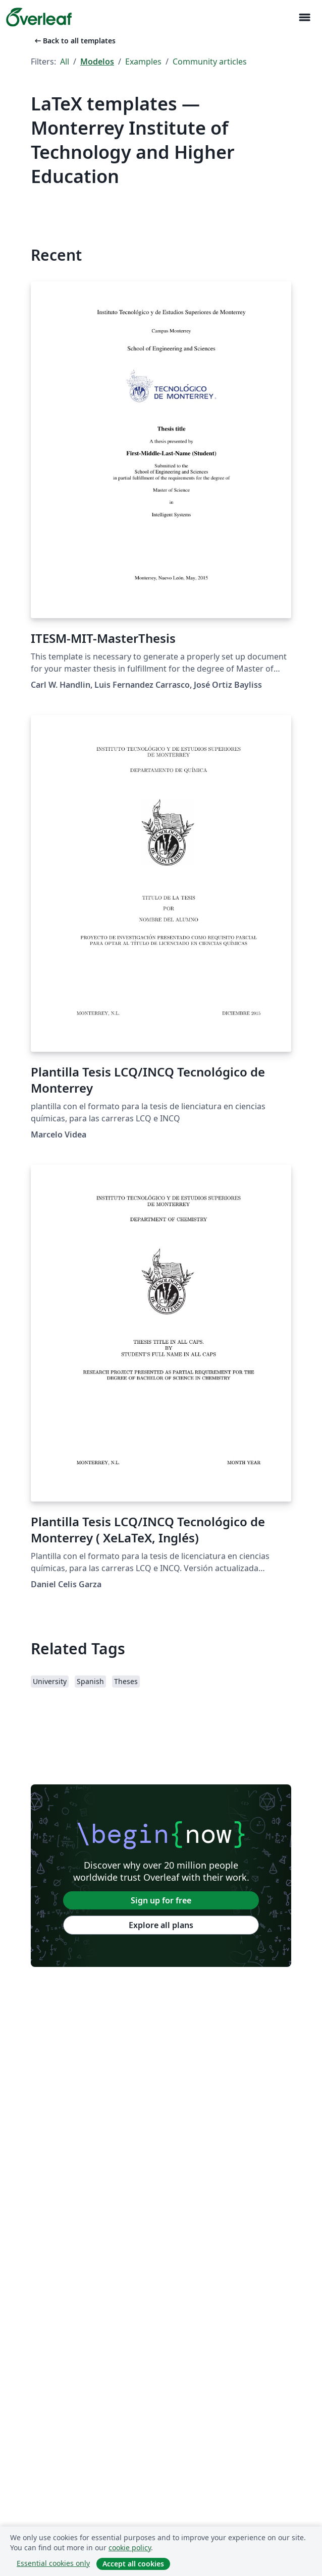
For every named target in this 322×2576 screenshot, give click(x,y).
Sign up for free (161, 1900)
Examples (143, 61)
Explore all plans (161, 1925)
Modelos (97, 61)
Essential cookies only (53, 2563)
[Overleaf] (39, 17)
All (64, 61)
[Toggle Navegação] (304, 17)
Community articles (210, 61)
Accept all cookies (133, 2563)
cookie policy (130, 2547)
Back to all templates (74, 40)
